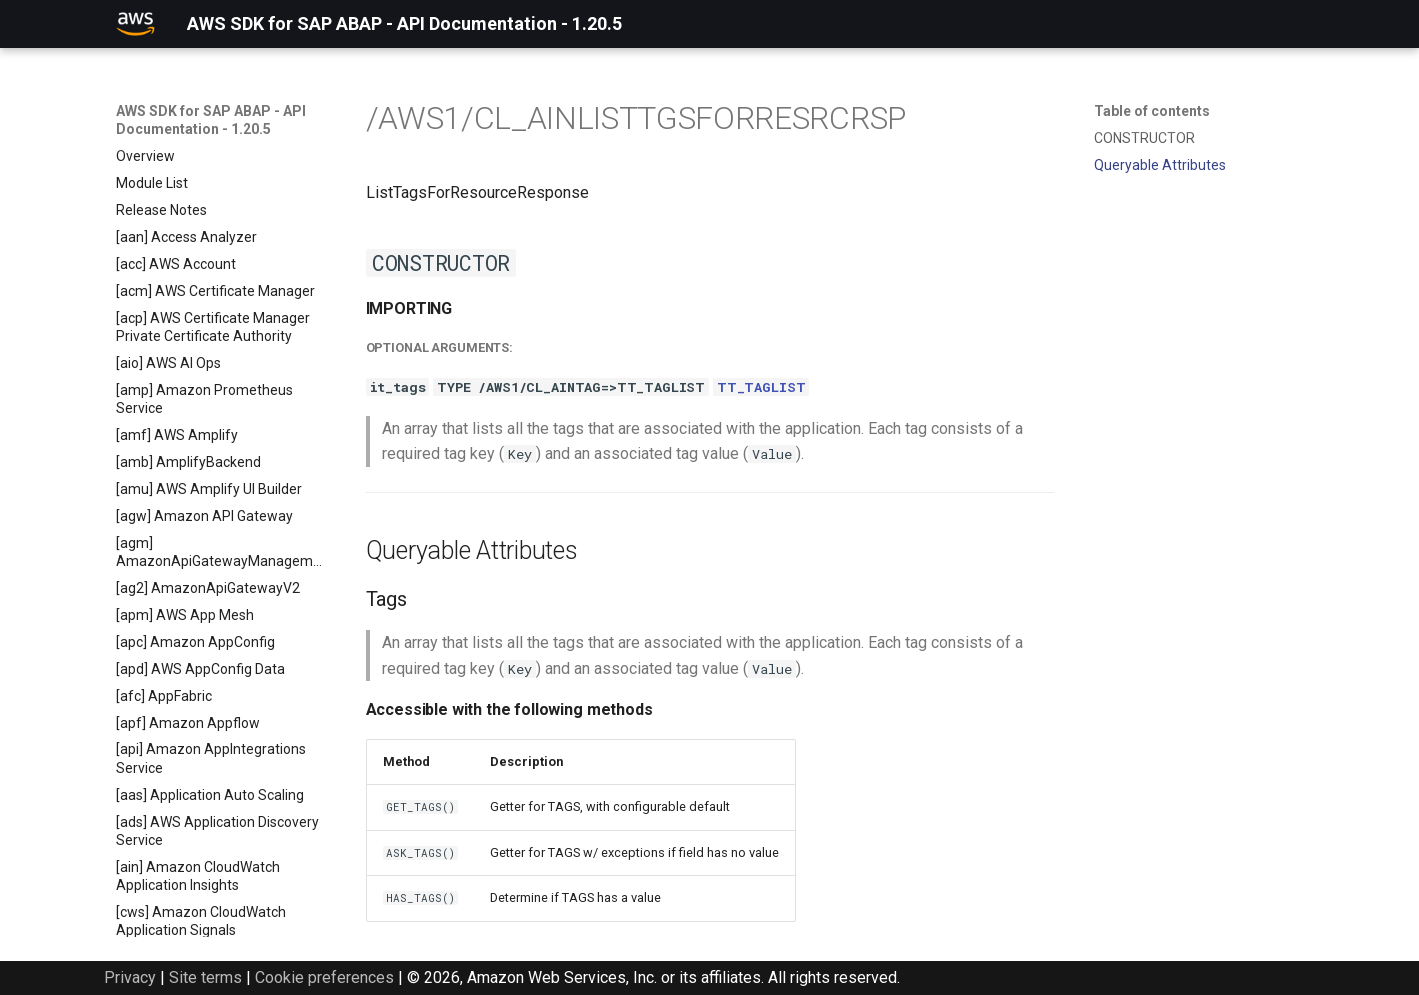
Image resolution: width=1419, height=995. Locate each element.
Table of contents (1152, 111)
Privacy (130, 977)
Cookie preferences (324, 977)
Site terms (205, 977)
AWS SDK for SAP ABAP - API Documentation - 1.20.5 (211, 120)
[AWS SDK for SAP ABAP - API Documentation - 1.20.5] (136, 24)
